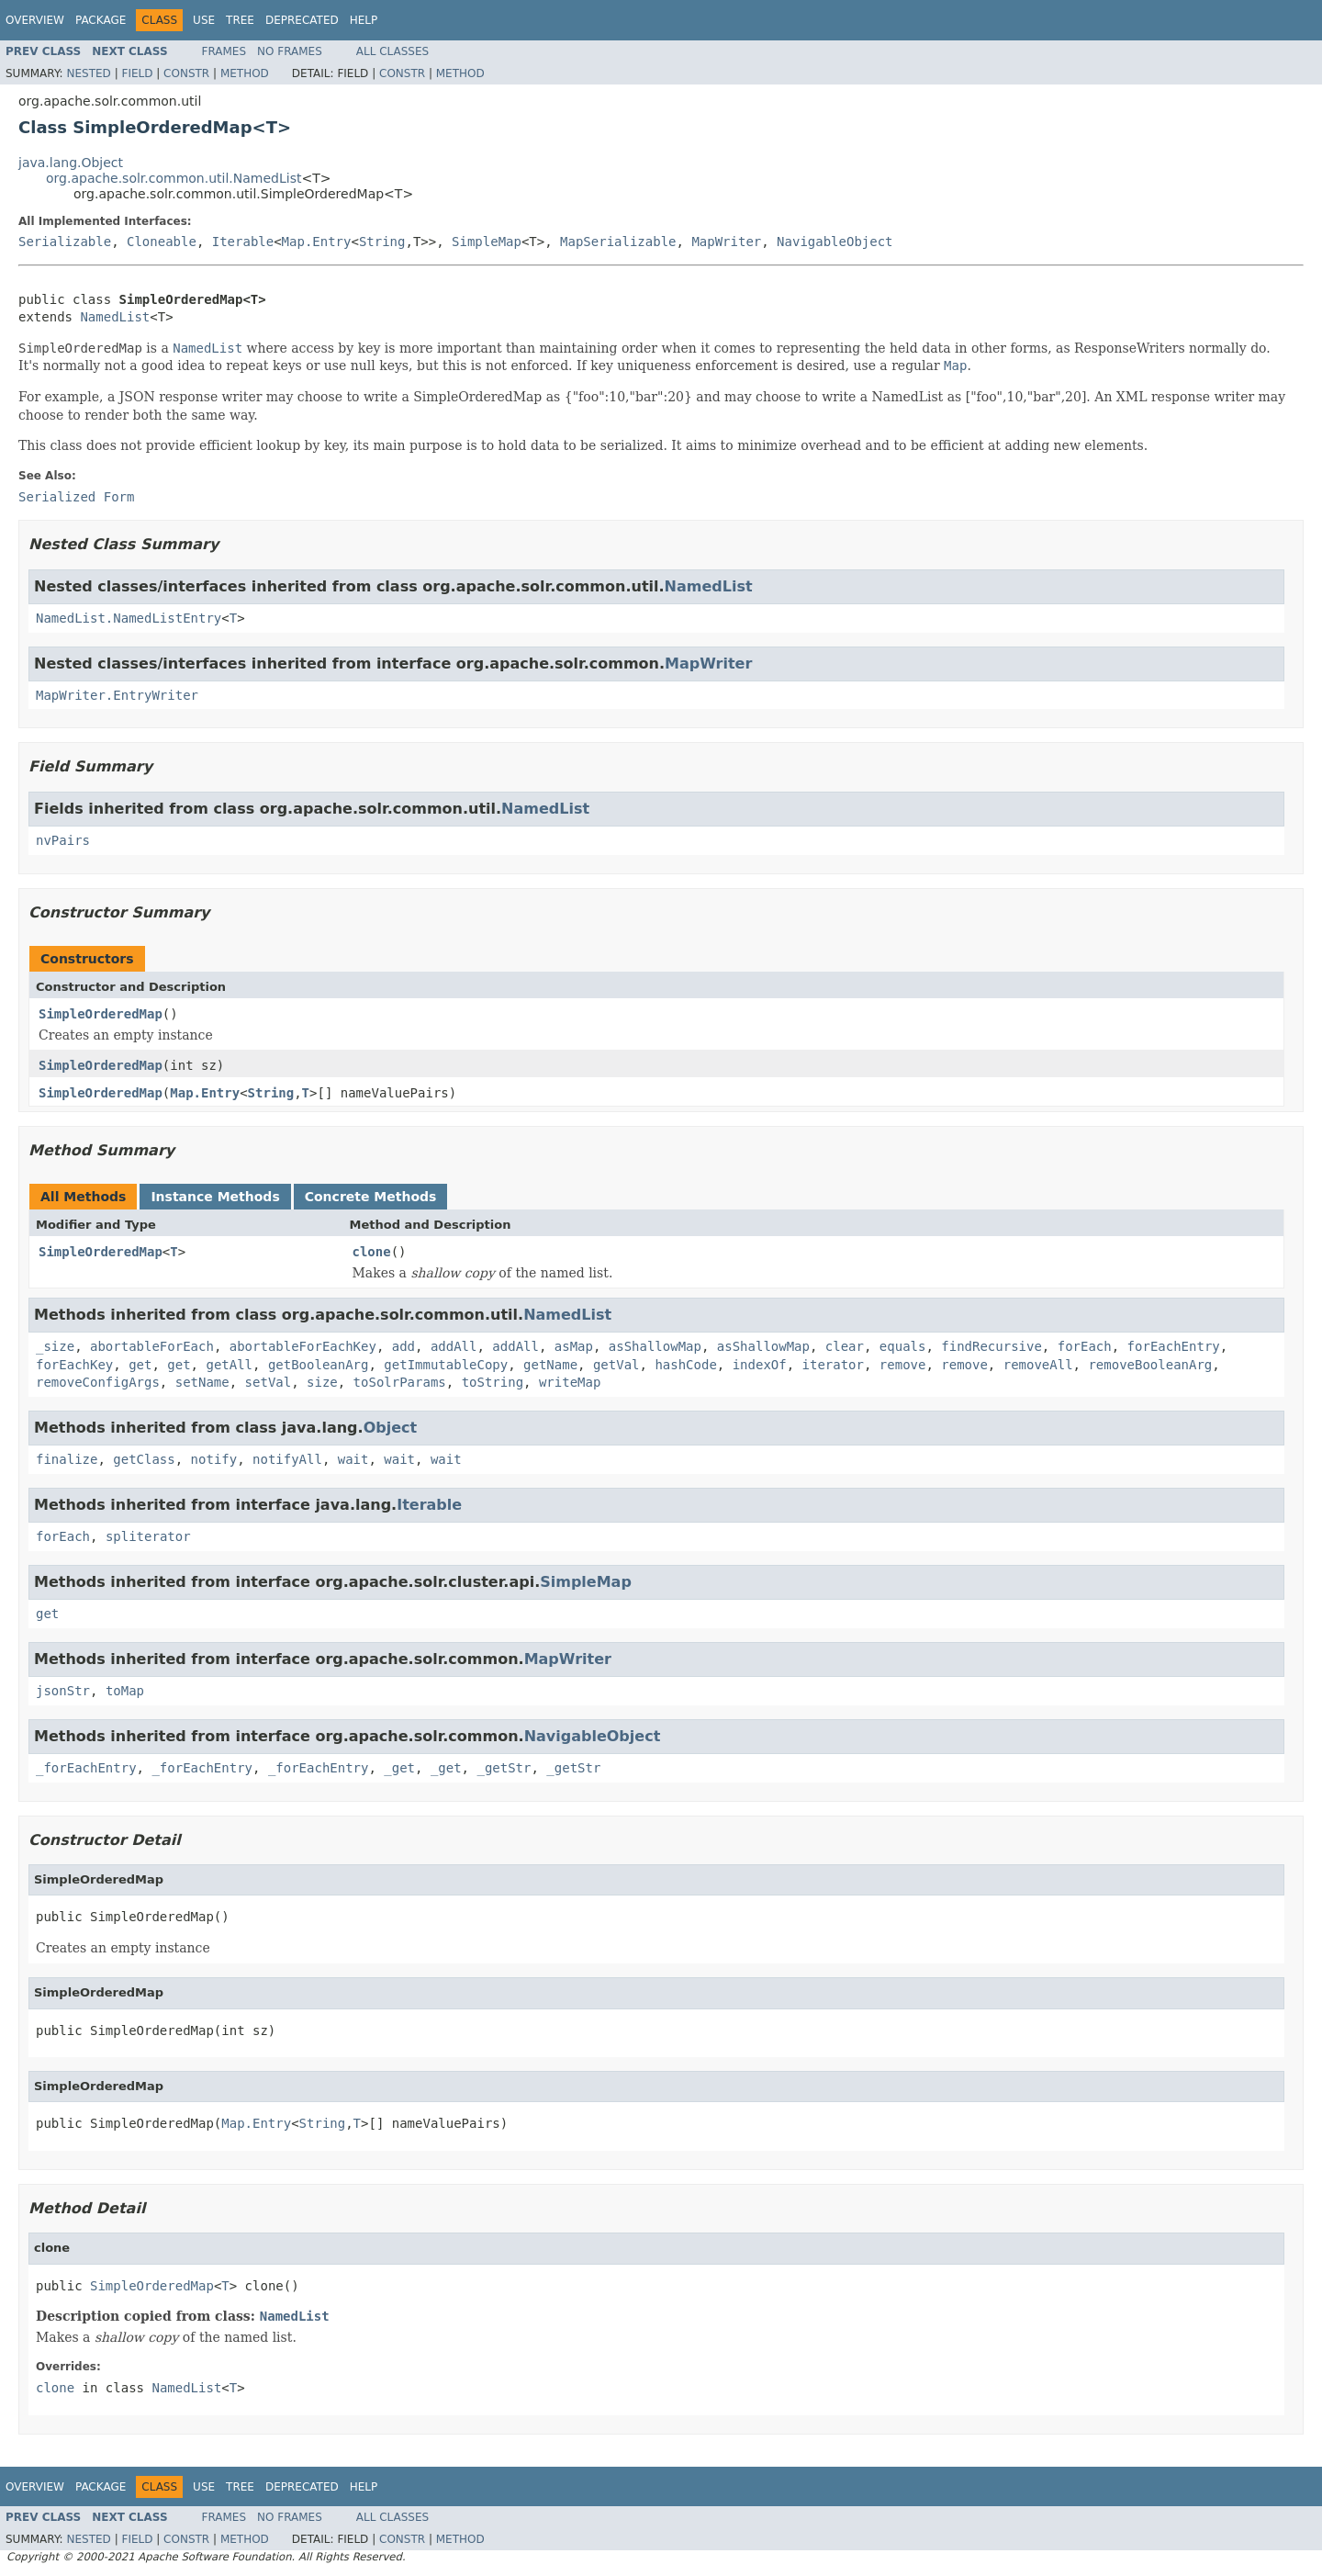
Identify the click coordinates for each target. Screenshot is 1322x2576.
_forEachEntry (86, 1767)
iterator (833, 1364)
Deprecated (302, 20)
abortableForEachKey (303, 1346)
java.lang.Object (70, 162)
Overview (35, 20)
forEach (1085, 1346)
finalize (66, 1459)
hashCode (685, 1364)
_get (399, 1767)
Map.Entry (317, 241)
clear (844, 1346)
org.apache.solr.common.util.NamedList (173, 178)
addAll (454, 1346)
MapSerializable (618, 241)
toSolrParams (399, 1382)
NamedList (115, 316)
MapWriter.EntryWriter (117, 695)
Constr (186, 73)
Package (100, 20)
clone (372, 1251)
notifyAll (287, 1459)
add (403, 1346)
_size (55, 1346)
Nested (88, 73)
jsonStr (63, 1690)
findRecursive (991, 1346)
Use (204, 20)
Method (244, 73)
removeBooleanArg (1150, 1364)
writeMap (569, 1382)
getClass (143, 1459)
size (322, 1382)
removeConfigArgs (98, 1382)
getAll (229, 1364)
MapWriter (726, 241)
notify (214, 1459)
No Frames (289, 51)
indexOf (760, 1364)
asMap (574, 1346)
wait (353, 1459)
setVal (268, 1382)
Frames (224, 51)
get (140, 1364)
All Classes (392, 51)
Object (391, 1427)
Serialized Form (76, 496)
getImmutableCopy (446, 1364)
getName (550, 1364)
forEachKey (74, 1364)
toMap (125, 1690)
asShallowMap (655, 1346)
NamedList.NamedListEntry (128, 618)
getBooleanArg (318, 1364)
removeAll (1038, 1364)
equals (902, 1346)
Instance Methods (215, 1196)
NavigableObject (834, 241)
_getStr (503, 1767)
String (382, 241)
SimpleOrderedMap (100, 1014)
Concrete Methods (371, 1196)
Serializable (64, 241)
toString (492, 1382)
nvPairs (63, 840)
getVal (616, 1364)
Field (136, 73)
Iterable (243, 241)
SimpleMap (486, 241)
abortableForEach (152, 1346)
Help (364, 20)
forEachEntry (1173, 1346)
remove (902, 1364)
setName (202, 1382)
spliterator (148, 1536)
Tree (240, 20)
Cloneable (161, 241)
